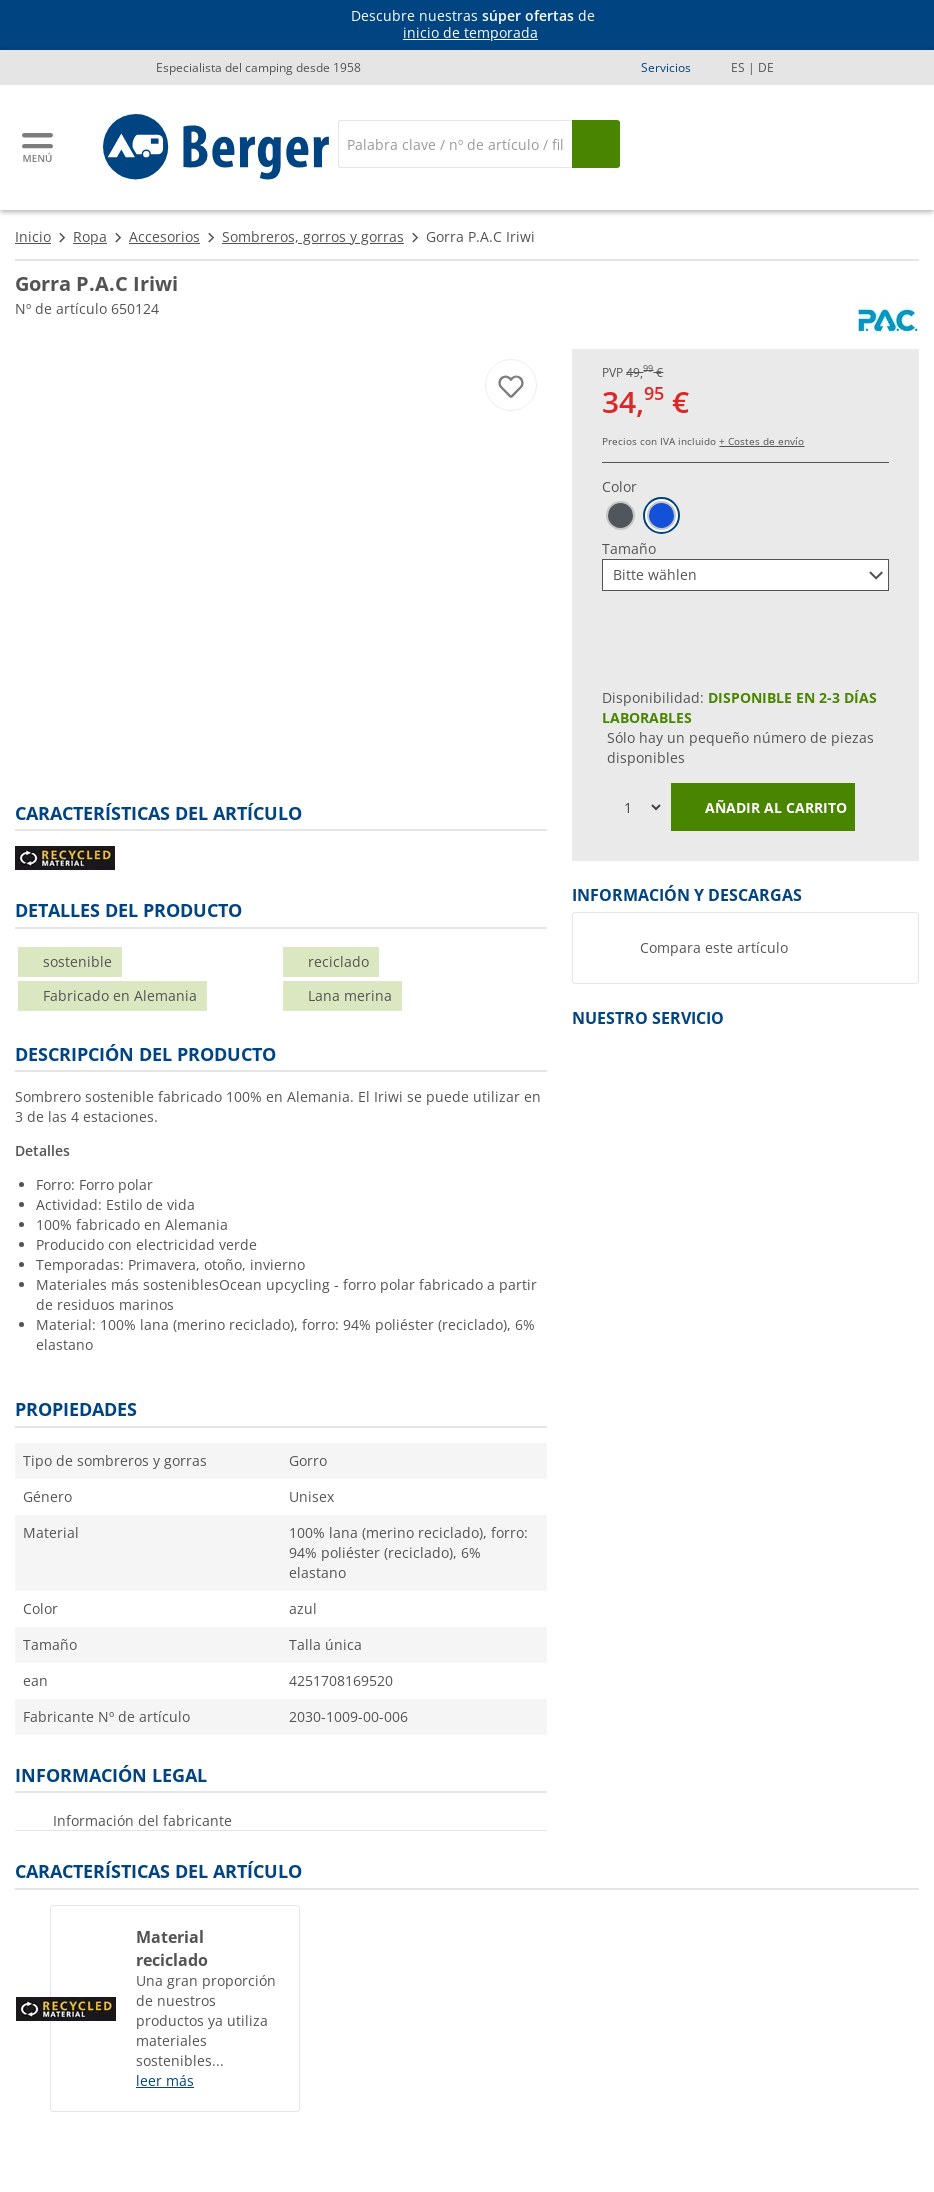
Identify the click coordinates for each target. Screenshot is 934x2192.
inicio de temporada (470, 32)
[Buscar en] (455, 144)
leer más (165, 2080)
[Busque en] (596, 144)
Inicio (33, 236)
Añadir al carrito (763, 809)
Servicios (666, 67)
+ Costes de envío (761, 441)
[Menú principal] (39, 147)
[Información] (471, 25)
